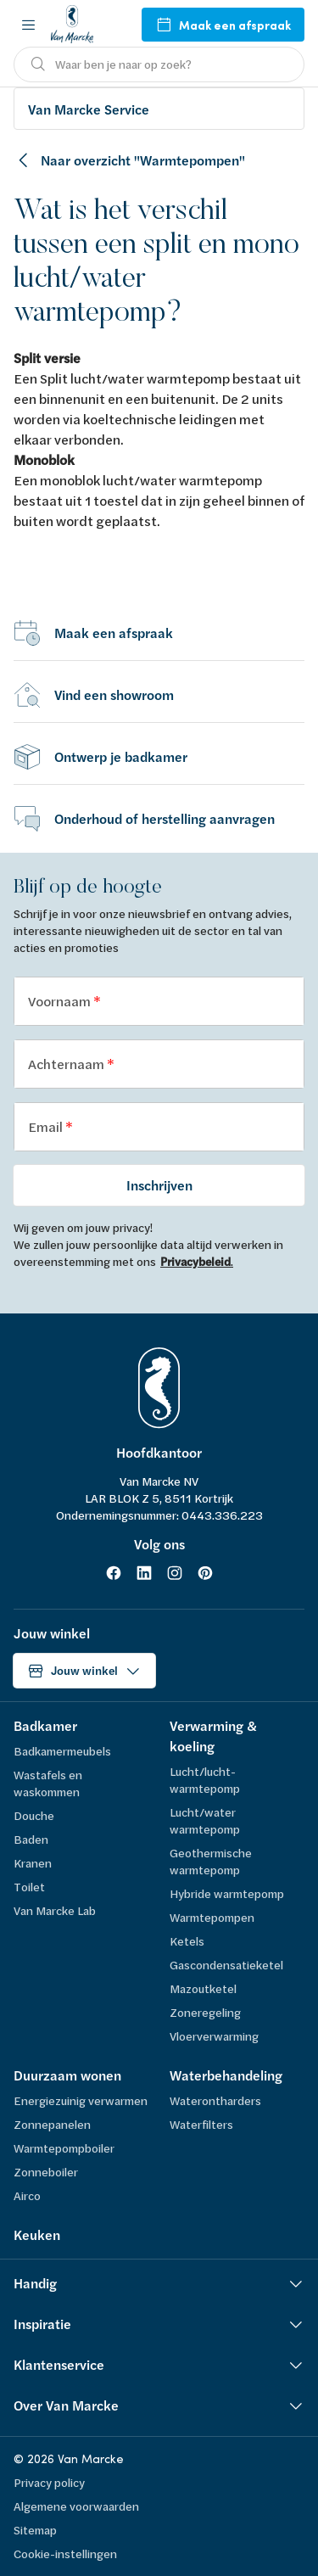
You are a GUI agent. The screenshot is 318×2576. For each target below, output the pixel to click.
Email (46, 1126)
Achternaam (67, 1063)
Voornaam (60, 1001)
